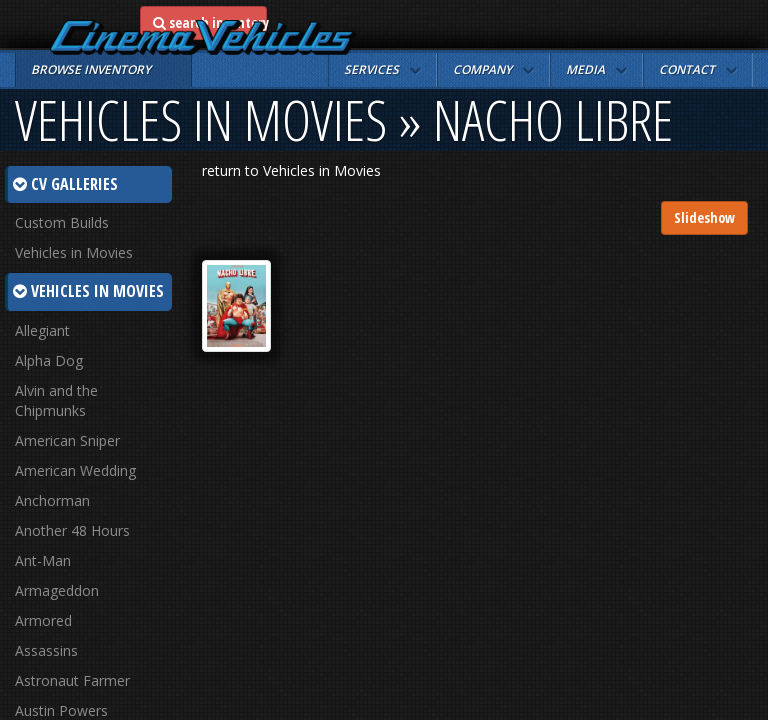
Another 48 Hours (72, 530)
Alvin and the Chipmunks (56, 400)
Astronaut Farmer (72, 680)
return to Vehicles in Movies (291, 170)
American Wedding (75, 470)
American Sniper (67, 440)
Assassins (46, 650)
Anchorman (52, 500)
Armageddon (57, 590)
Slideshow (704, 217)
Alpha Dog (49, 360)
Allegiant (42, 330)
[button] (382, 70)
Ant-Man (43, 560)
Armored (43, 620)
